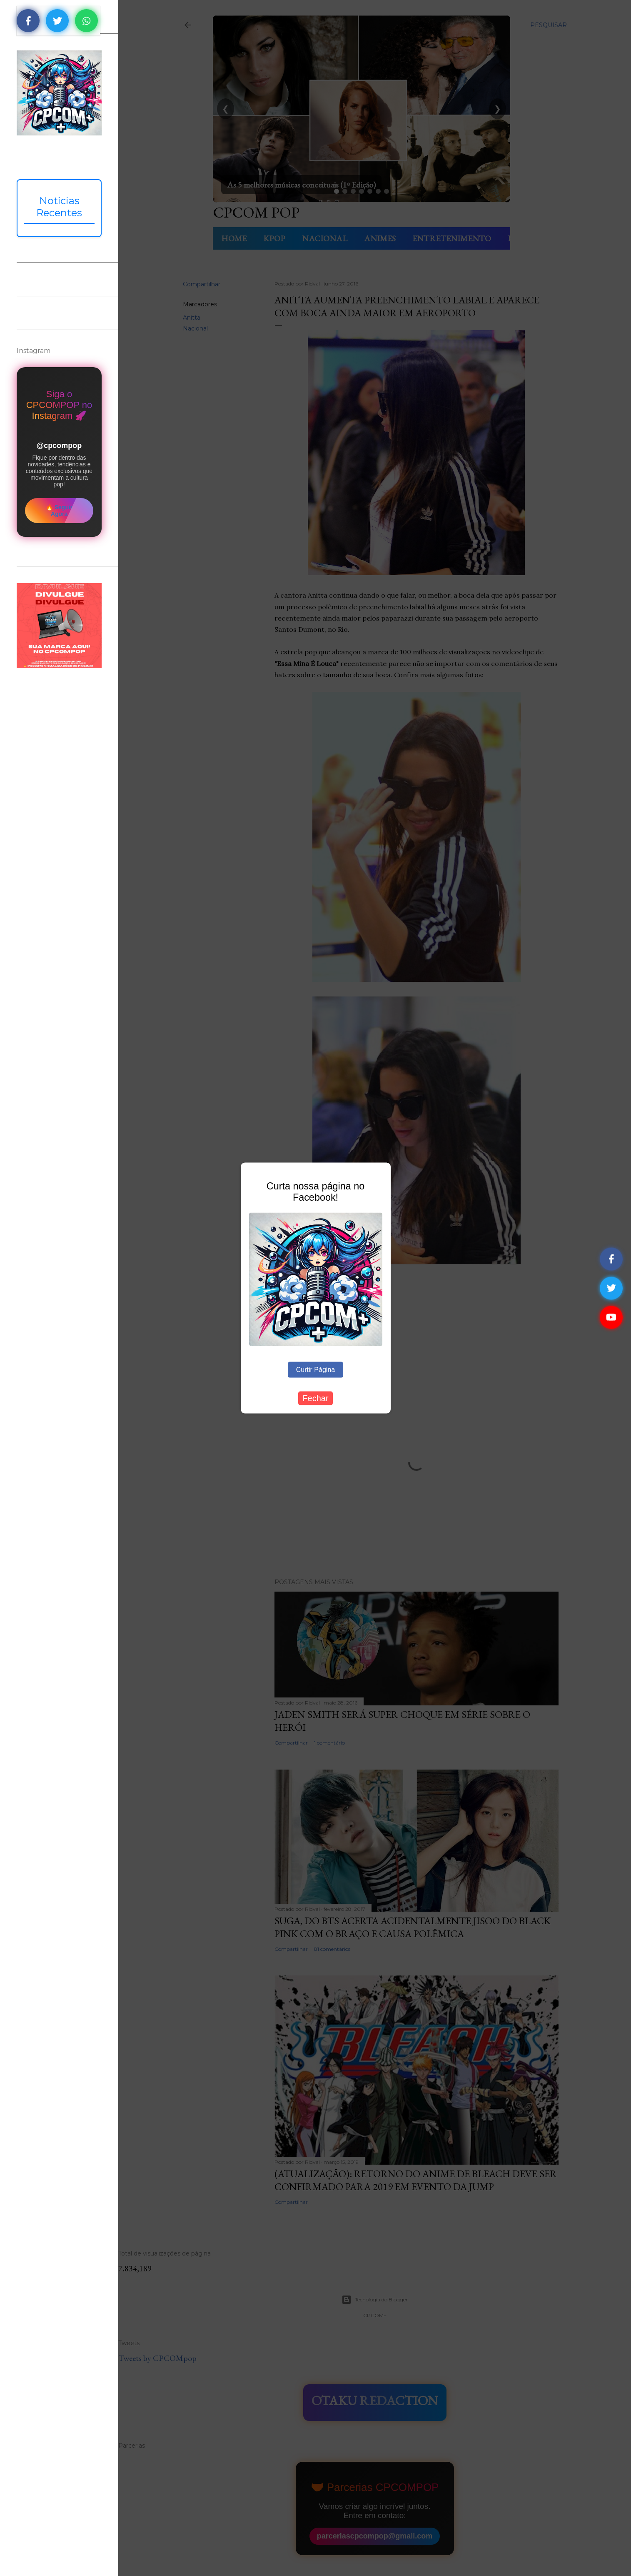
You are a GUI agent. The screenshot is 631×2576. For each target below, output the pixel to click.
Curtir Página (315, 1369)
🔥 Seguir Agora (59, 510)
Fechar (315, 1398)
